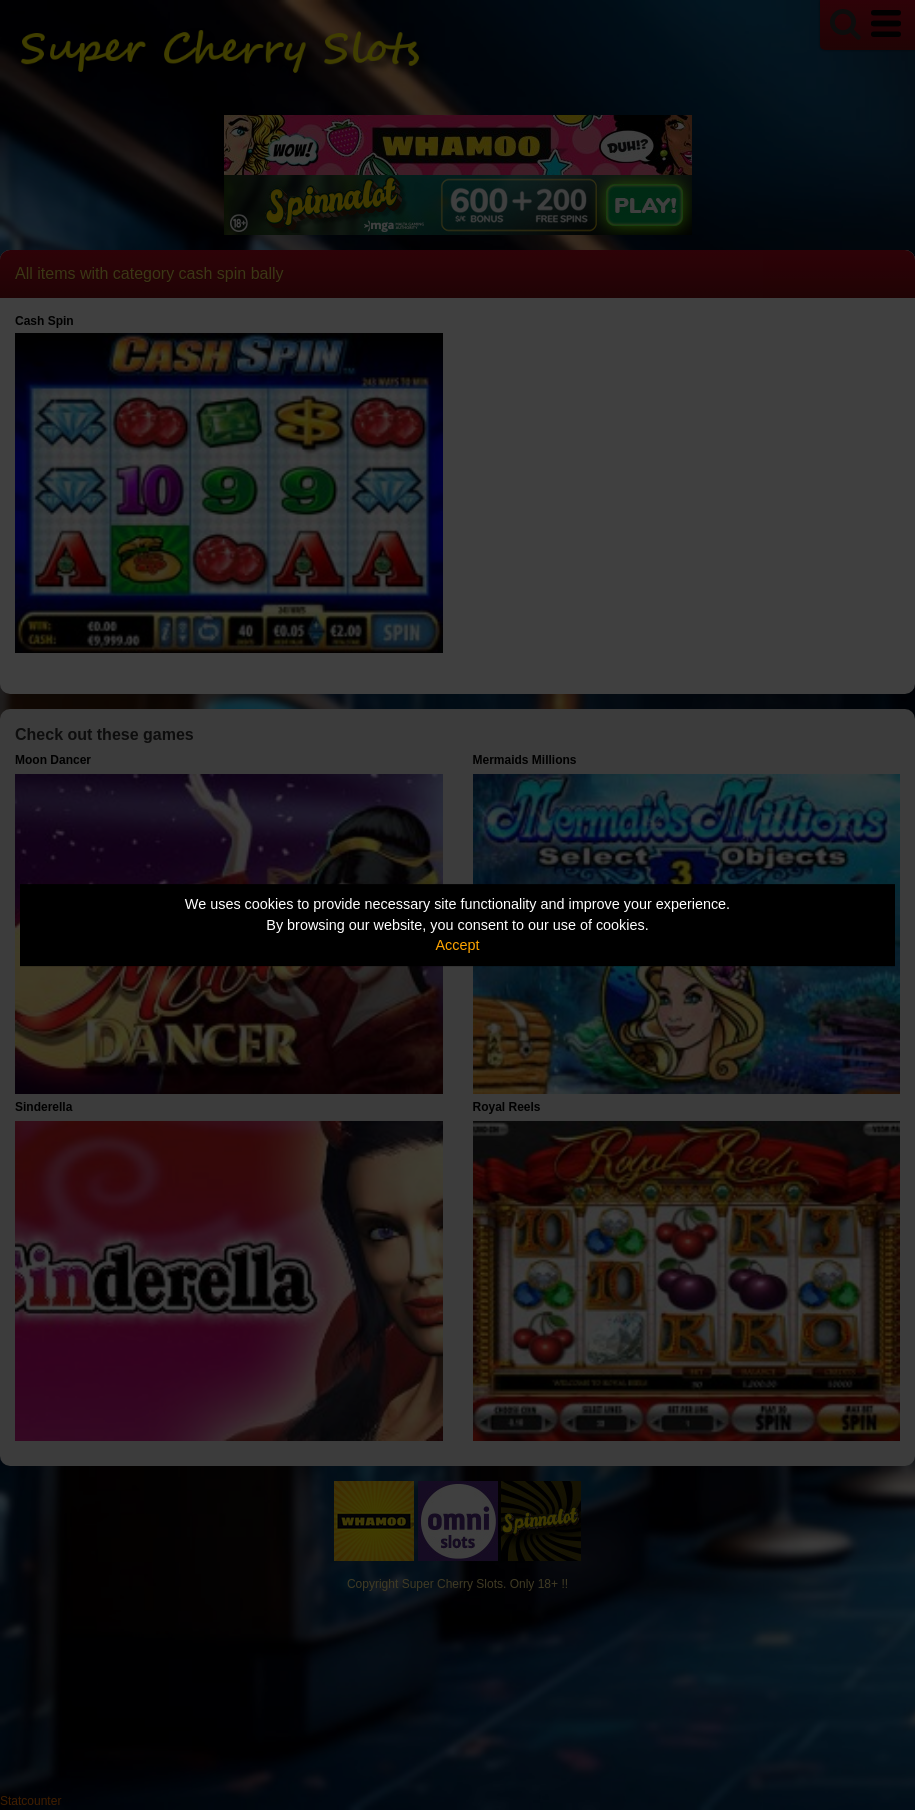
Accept (458, 945)
